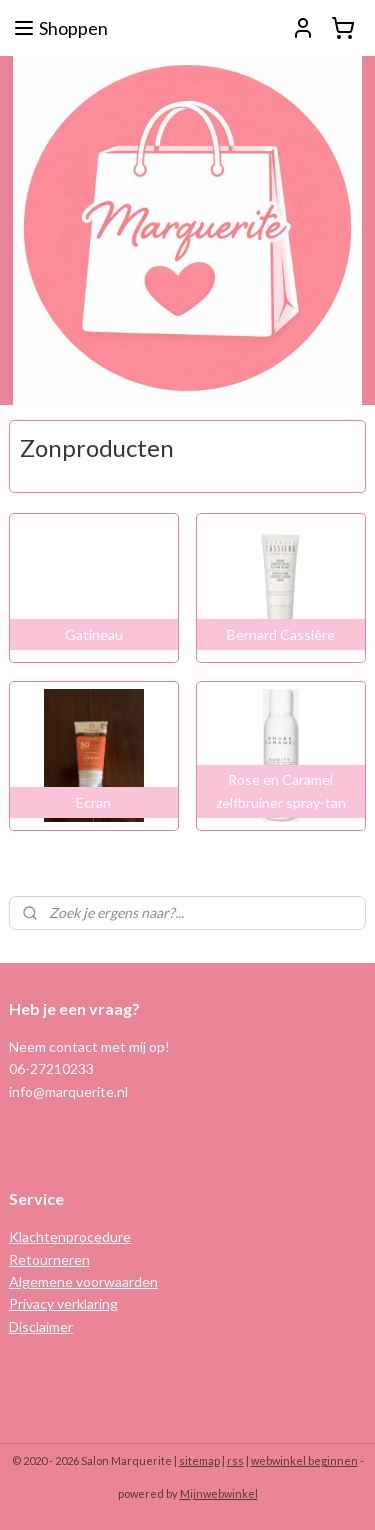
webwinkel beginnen (304, 1460)
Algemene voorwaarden (83, 1281)
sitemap (199, 1460)
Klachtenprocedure (70, 1236)
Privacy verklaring (63, 1303)
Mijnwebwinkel (219, 1493)
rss (235, 1460)
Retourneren (49, 1259)
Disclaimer (41, 1326)
